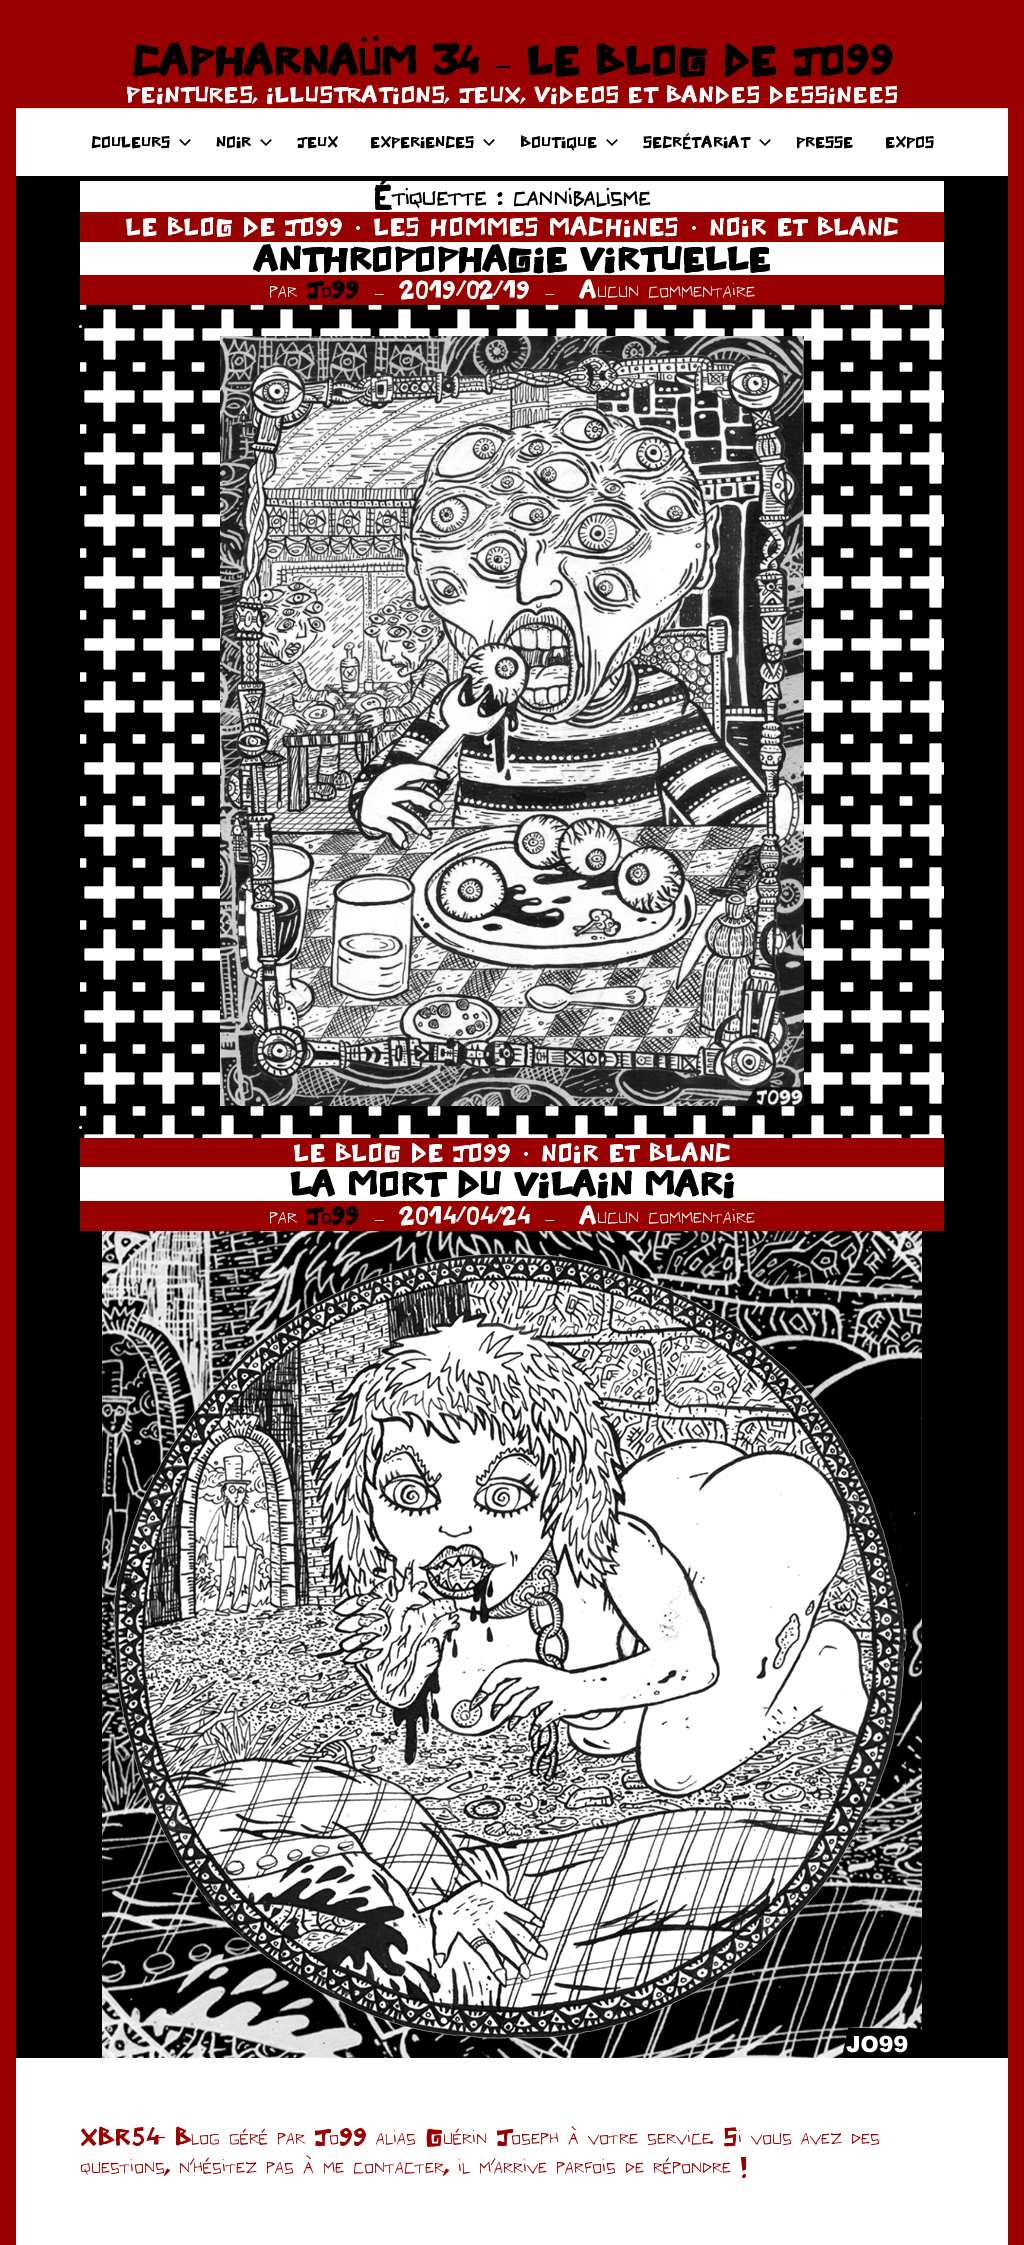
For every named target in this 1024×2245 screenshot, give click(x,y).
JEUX (317, 141)
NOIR (244, 141)
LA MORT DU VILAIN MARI (512, 1183)
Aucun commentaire (667, 289)
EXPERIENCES (433, 141)
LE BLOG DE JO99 (234, 226)
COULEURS (141, 141)
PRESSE (824, 141)
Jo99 (332, 289)
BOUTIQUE (569, 141)
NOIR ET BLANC (804, 226)
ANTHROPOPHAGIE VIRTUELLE (512, 258)
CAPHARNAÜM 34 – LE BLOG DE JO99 (511, 60)
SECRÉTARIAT (707, 141)
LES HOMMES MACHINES (526, 226)
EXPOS (909, 141)
